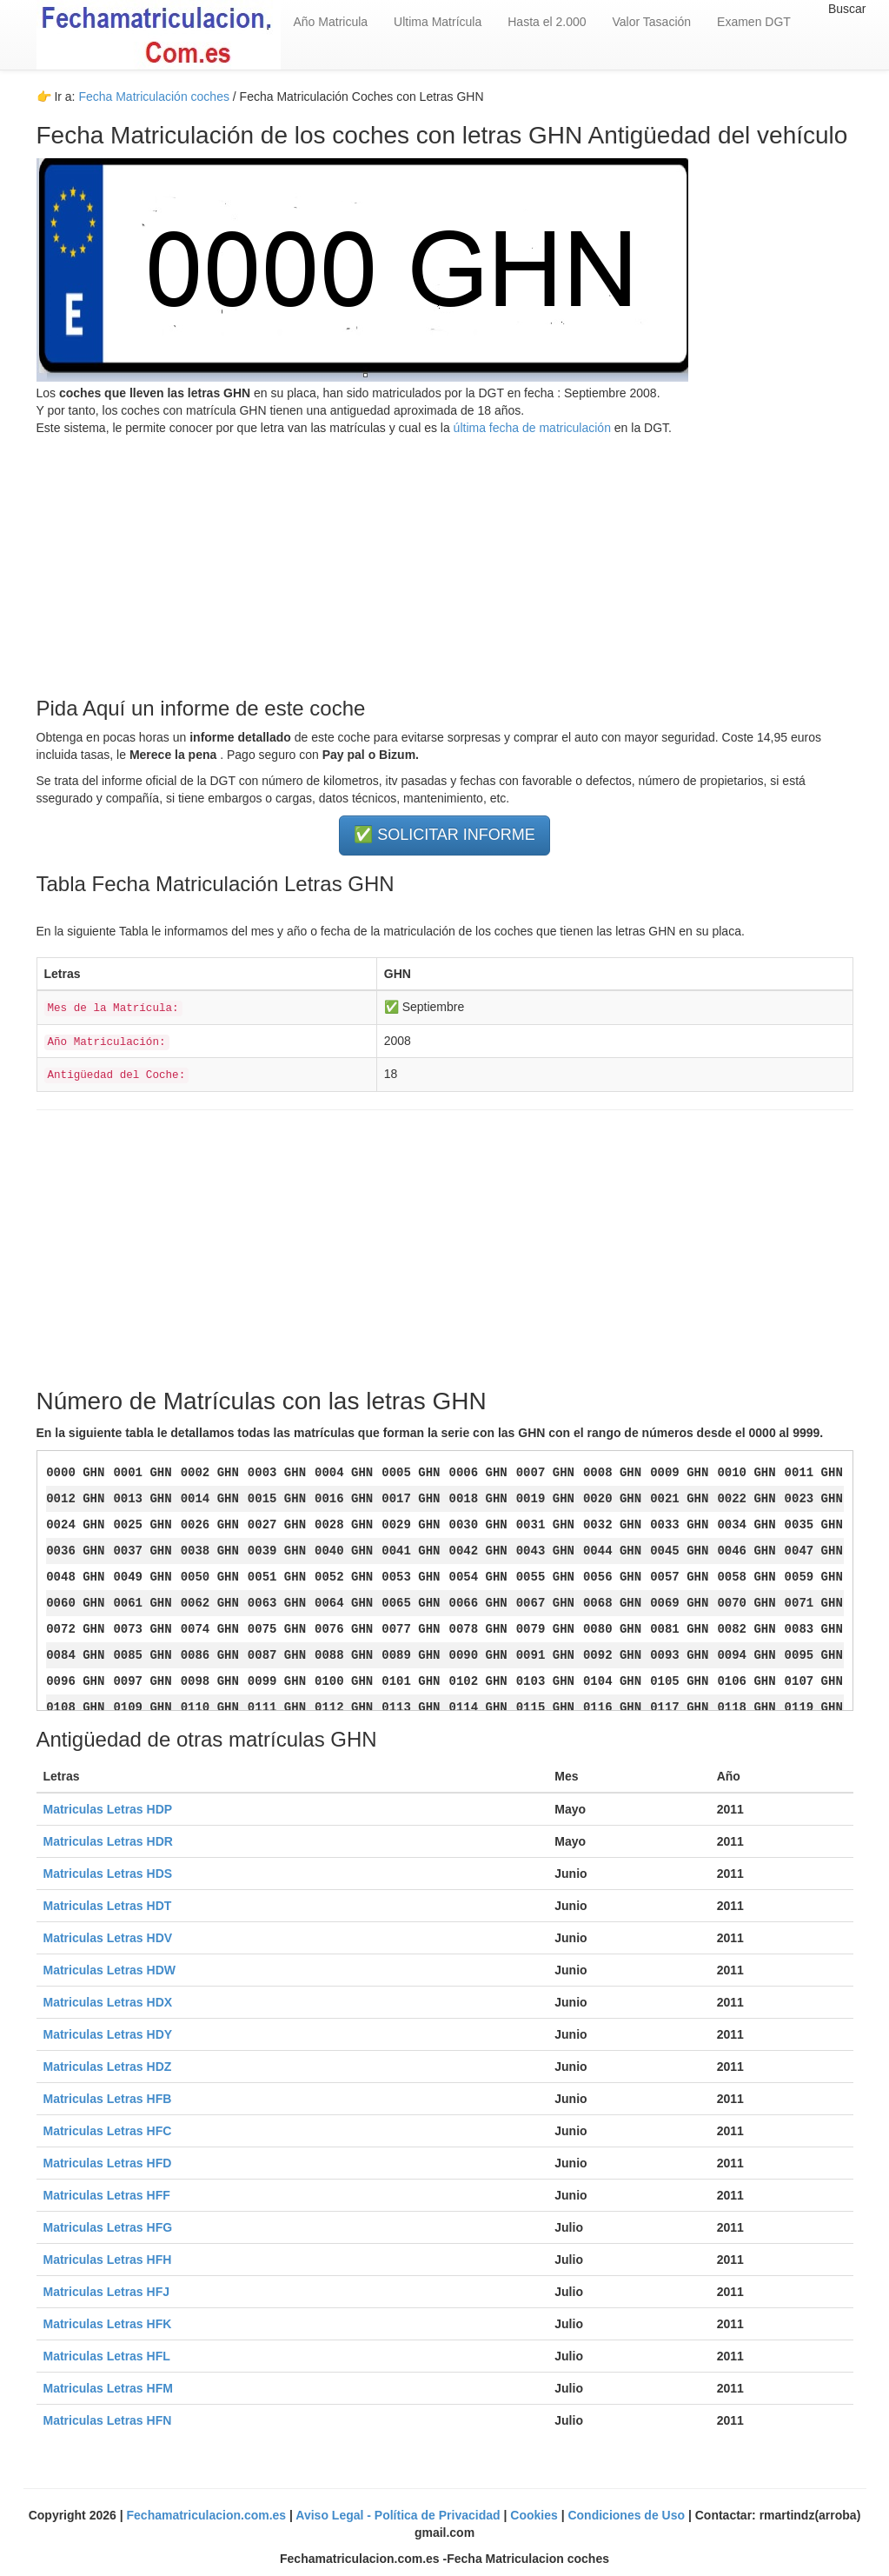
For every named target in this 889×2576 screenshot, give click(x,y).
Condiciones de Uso (627, 2515)
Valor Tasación (652, 22)
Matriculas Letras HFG (108, 2227)
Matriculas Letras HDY (108, 2034)
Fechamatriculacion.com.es (208, 2515)
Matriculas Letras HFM (108, 2388)
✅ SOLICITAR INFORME (444, 834)
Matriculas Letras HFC (107, 2131)
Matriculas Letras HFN (107, 2420)
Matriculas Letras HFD (107, 2163)
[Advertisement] (444, 558)
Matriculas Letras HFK (107, 2324)
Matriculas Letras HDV (108, 1938)
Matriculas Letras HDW (109, 1970)
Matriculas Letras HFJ (106, 2292)
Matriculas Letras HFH (107, 2259)
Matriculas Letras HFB (107, 2099)
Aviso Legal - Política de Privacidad (399, 2515)
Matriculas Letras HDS (108, 1873)
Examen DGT (754, 22)
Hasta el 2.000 (547, 22)
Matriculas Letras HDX (108, 2002)
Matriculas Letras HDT (107, 1906)
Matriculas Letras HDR (108, 1841)
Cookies (535, 2515)
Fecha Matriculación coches (153, 96)
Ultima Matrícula (437, 22)
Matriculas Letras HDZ (107, 2066)
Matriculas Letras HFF (106, 2195)
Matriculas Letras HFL (106, 2356)
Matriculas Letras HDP (108, 1809)
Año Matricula (331, 22)
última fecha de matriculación (530, 428)
